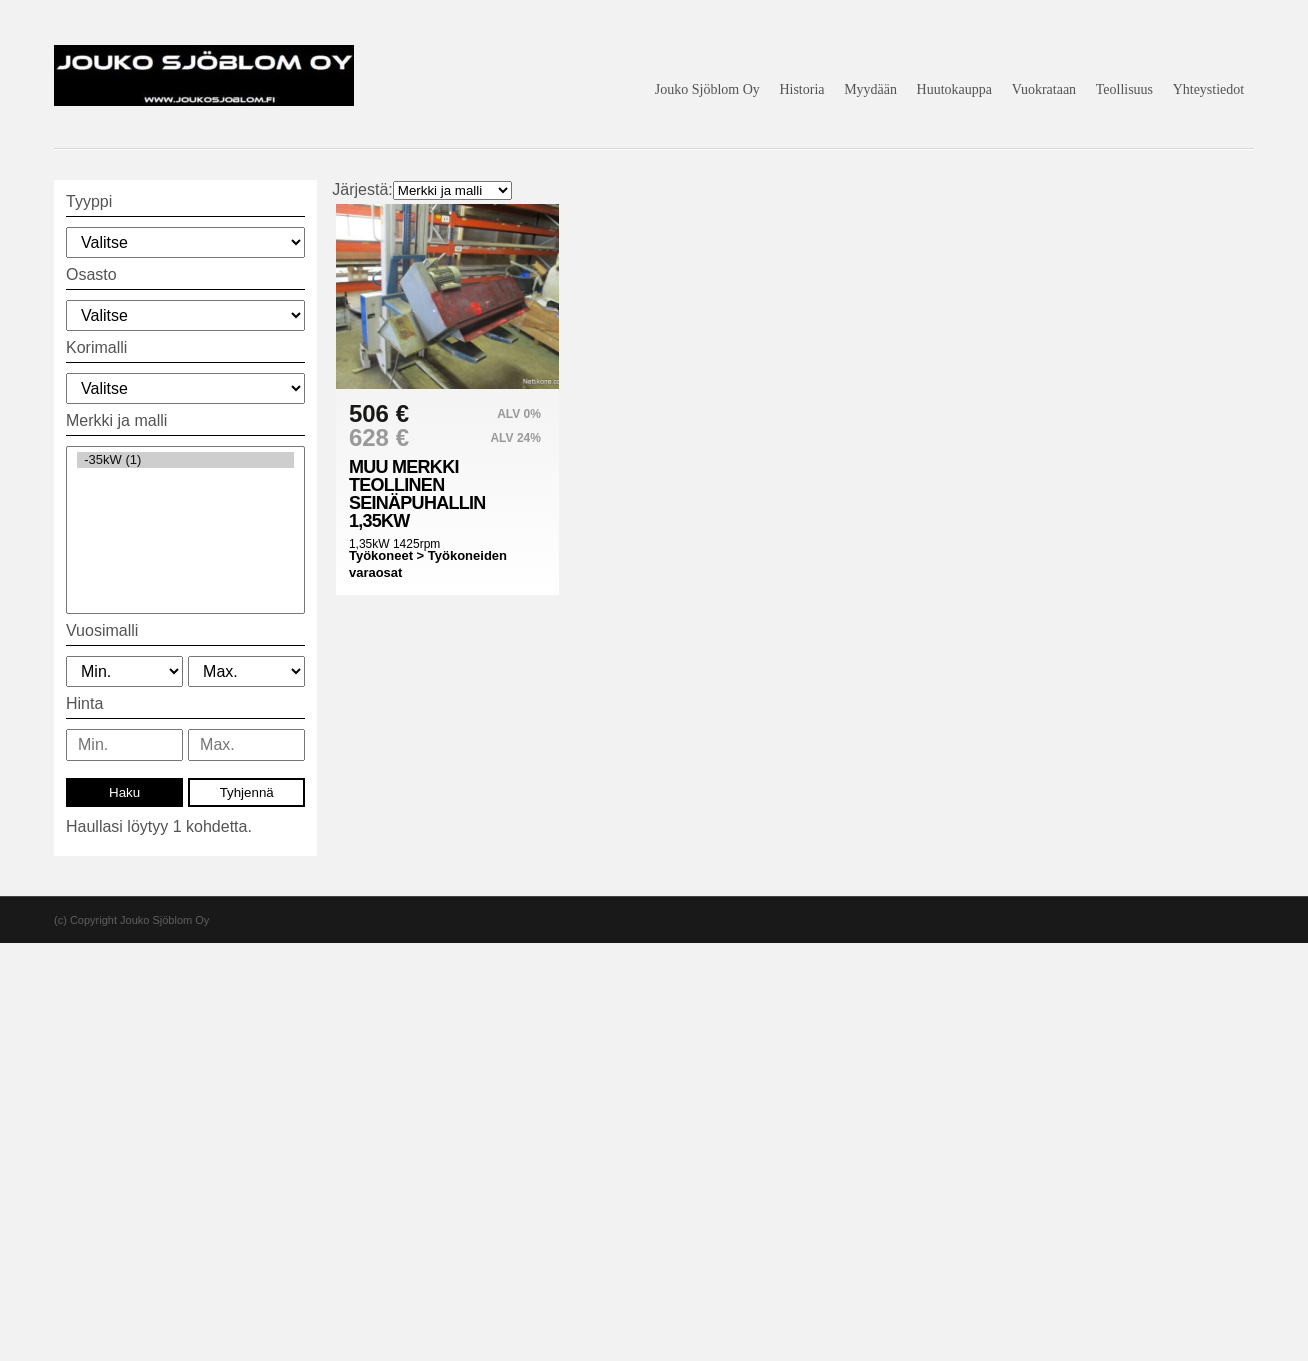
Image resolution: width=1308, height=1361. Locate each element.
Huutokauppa (954, 89)
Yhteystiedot (1209, 89)
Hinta (84, 703)
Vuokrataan (1044, 89)
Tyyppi (89, 201)
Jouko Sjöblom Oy (707, 89)
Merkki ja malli (116, 420)
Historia (801, 89)
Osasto (91, 274)
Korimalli (96, 347)
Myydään (870, 89)
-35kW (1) (185, 460)
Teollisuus (1124, 89)
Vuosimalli (102, 630)
